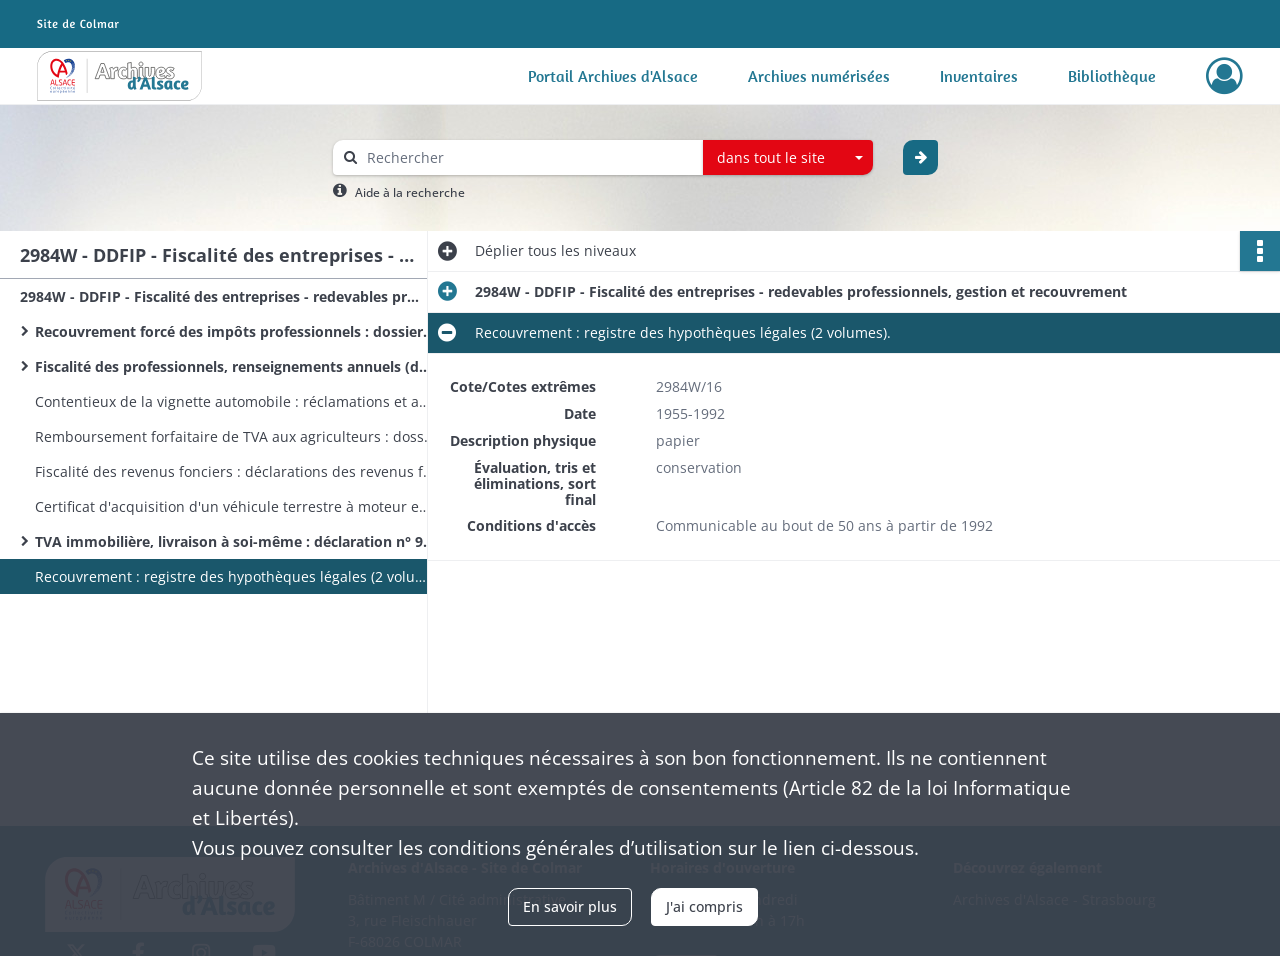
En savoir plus (570, 906)
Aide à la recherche (410, 192)
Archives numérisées (819, 76)
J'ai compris (704, 906)
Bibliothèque (1112, 76)
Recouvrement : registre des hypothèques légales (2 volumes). (235, 576)
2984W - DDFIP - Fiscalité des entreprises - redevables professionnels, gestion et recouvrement (220, 296)
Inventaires (979, 76)
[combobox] (788, 158)
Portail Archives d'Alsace (613, 76)
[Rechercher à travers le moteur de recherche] (528, 157)
